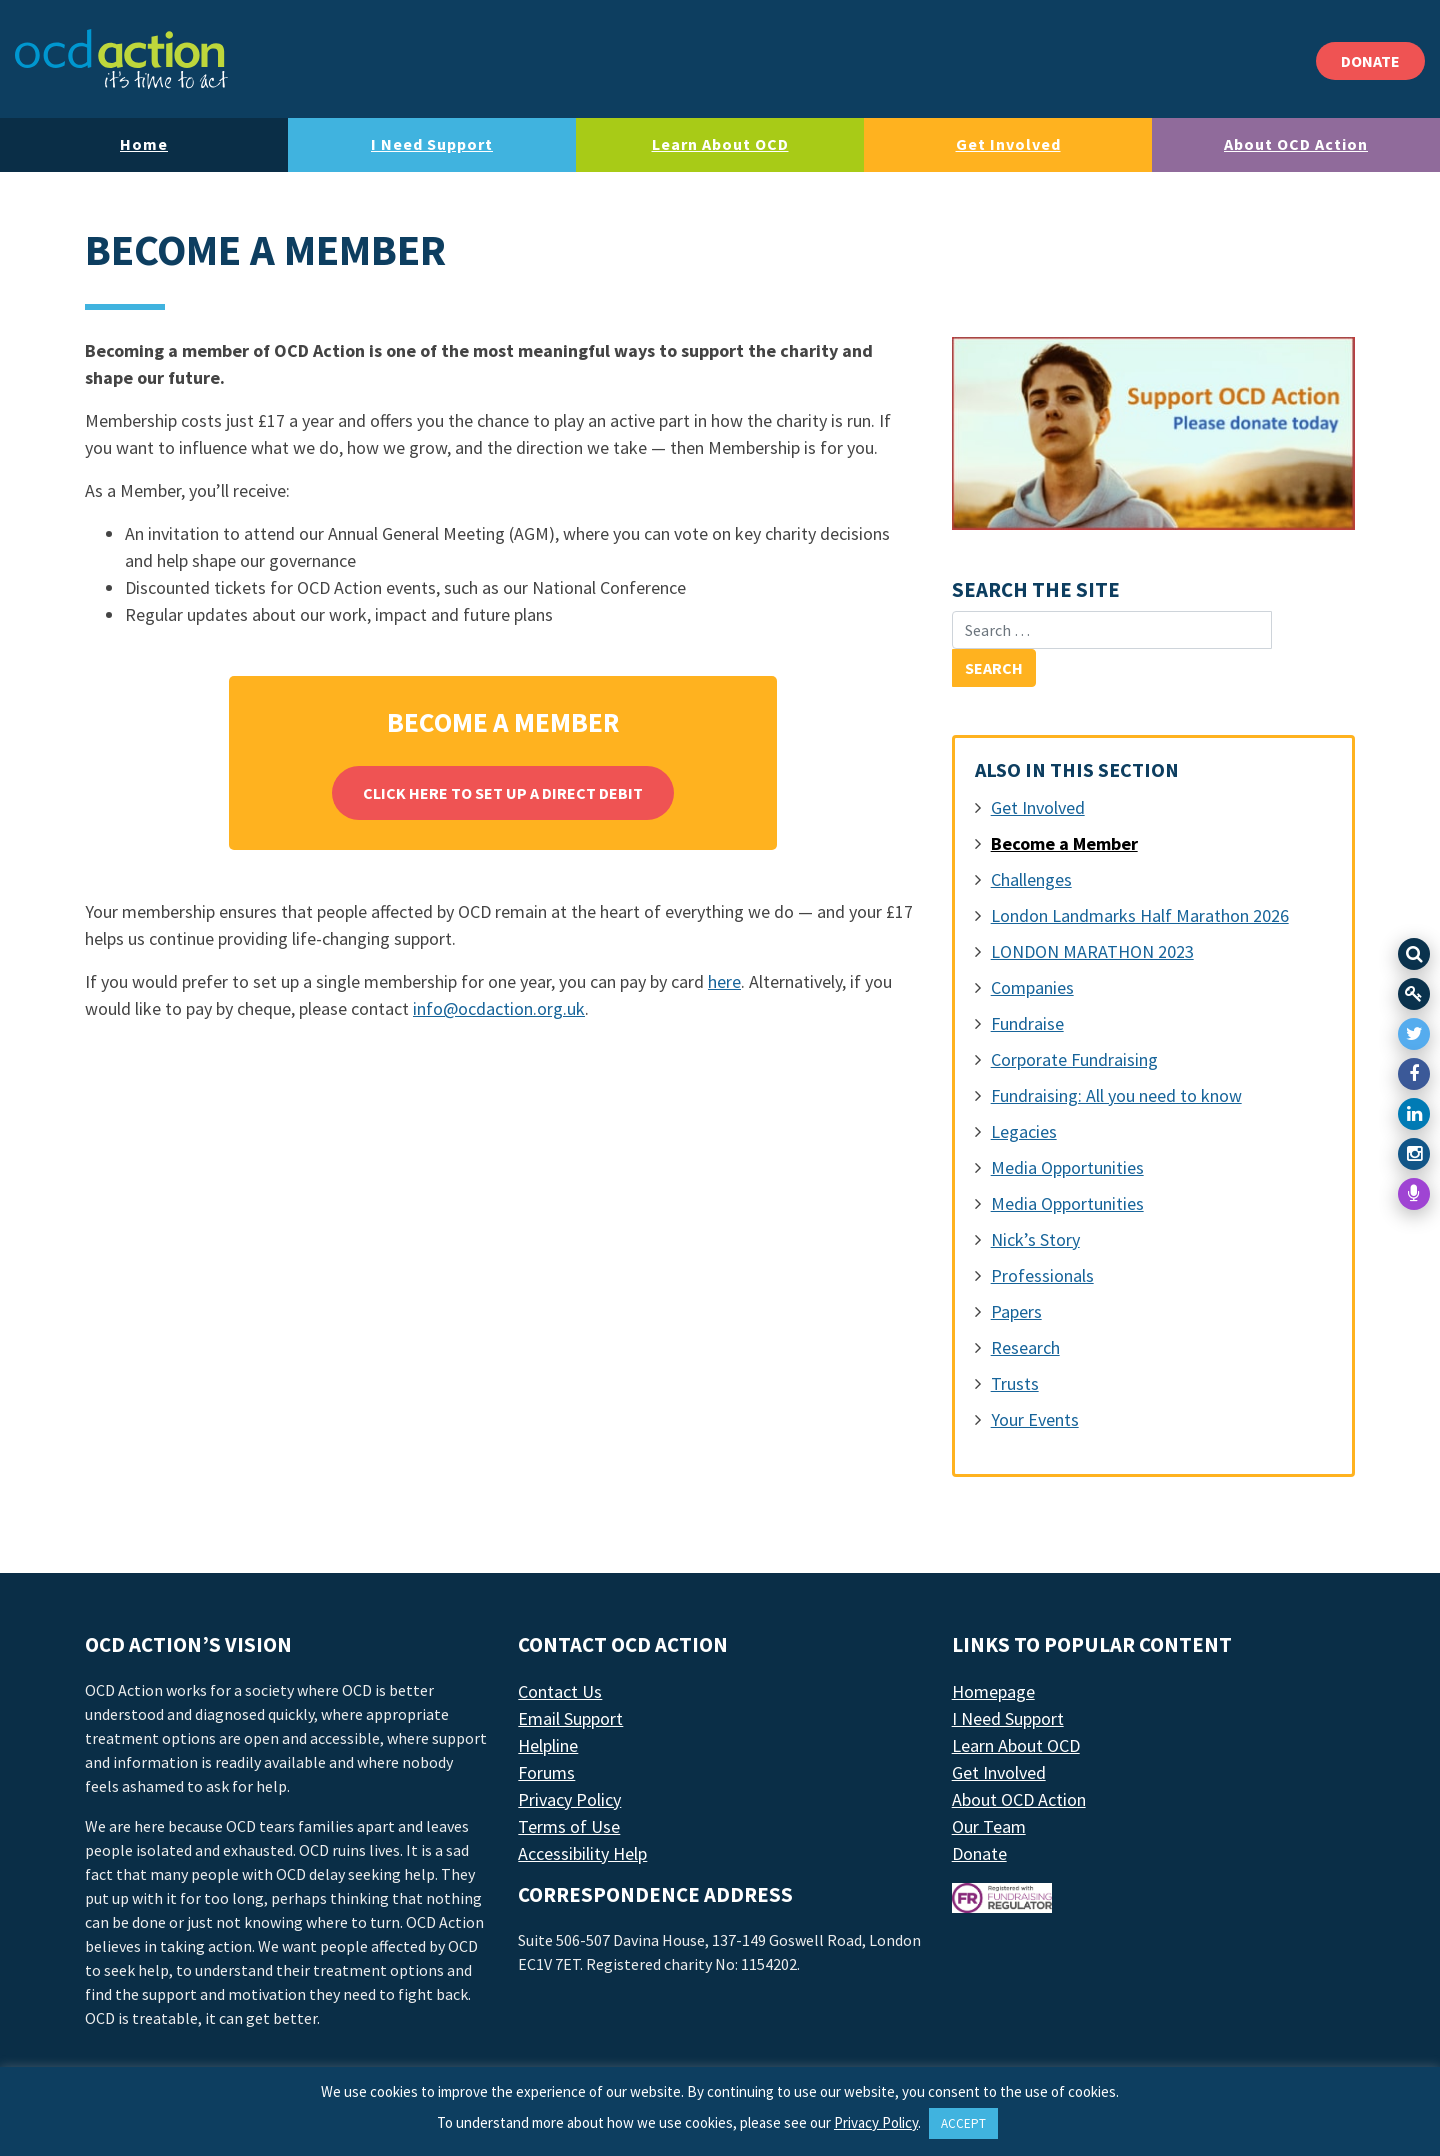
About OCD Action (1296, 144)
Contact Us (560, 1691)
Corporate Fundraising (1074, 1059)
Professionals (1042, 1275)
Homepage (993, 1691)
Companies (1032, 987)
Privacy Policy (569, 1799)
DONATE (1370, 61)
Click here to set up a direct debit (503, 793)
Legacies (1024, 1131)
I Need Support (432, 144)
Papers (1016, 1311)
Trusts (1015, 1383)
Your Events (1035, 1419)
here (724, 981)
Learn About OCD (720, 144)
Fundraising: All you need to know (1116, 1095)
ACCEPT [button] (963, 2123)
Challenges (1031, 879)
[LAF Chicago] (121, 59)
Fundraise (1027, 1023)
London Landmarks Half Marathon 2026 (1140, 915)
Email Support (570, 1718)
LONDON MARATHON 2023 (1092, 951)
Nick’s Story (1035, 1239)
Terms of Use (569, 1826)
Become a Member (1064, 843)
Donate (979, 1853)
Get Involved (1008, 144)
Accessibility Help (582, 1853)
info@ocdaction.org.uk (499, 1008)
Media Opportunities (1067, 1167)
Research (1025, 1347)
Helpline (548, 1745)
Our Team (989, 1826)
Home (144, 144)
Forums (546, 1772)
